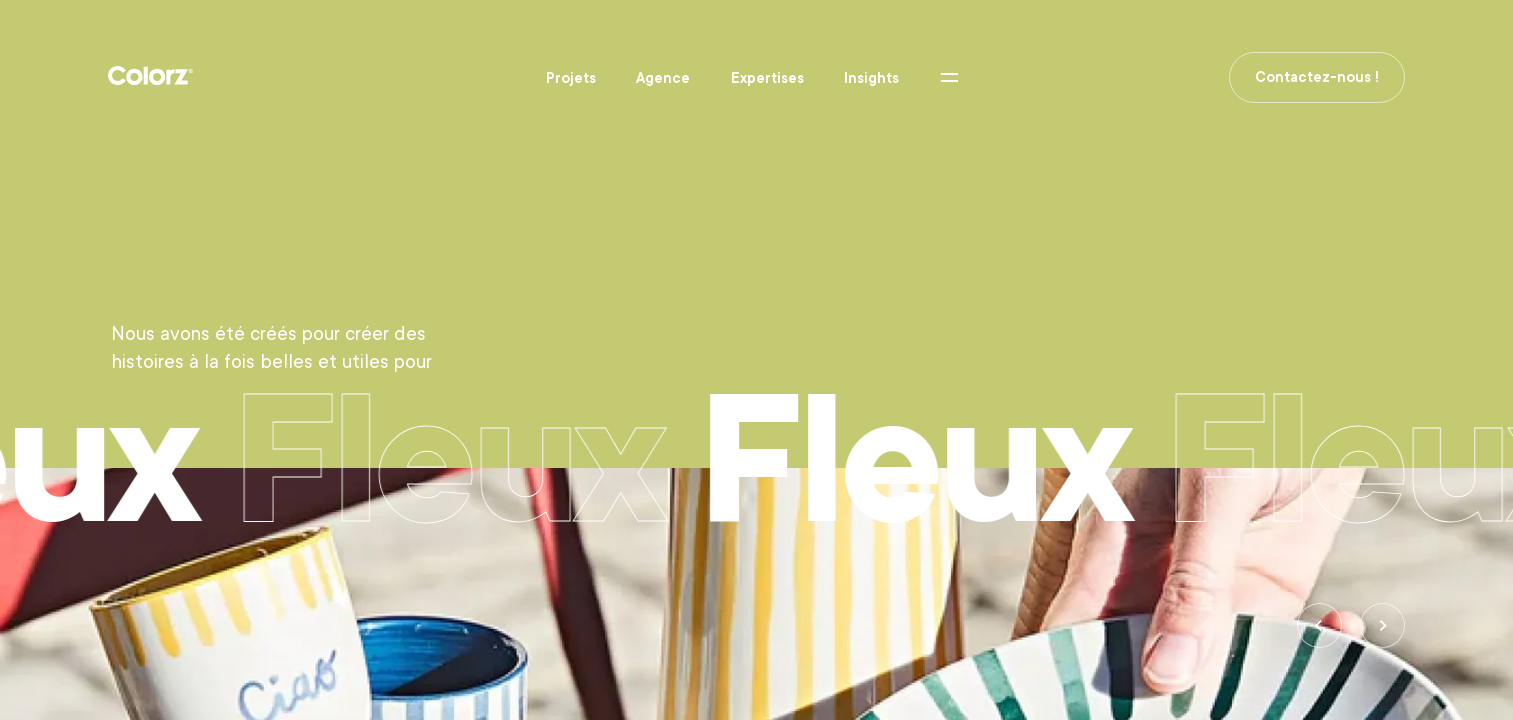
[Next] (1382, 625)
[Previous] (1319, 625)
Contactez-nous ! (1317, 77)
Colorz (150, 76)
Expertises (767, 78)
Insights (871, 78)
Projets (571, 78)
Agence (663, 78)
